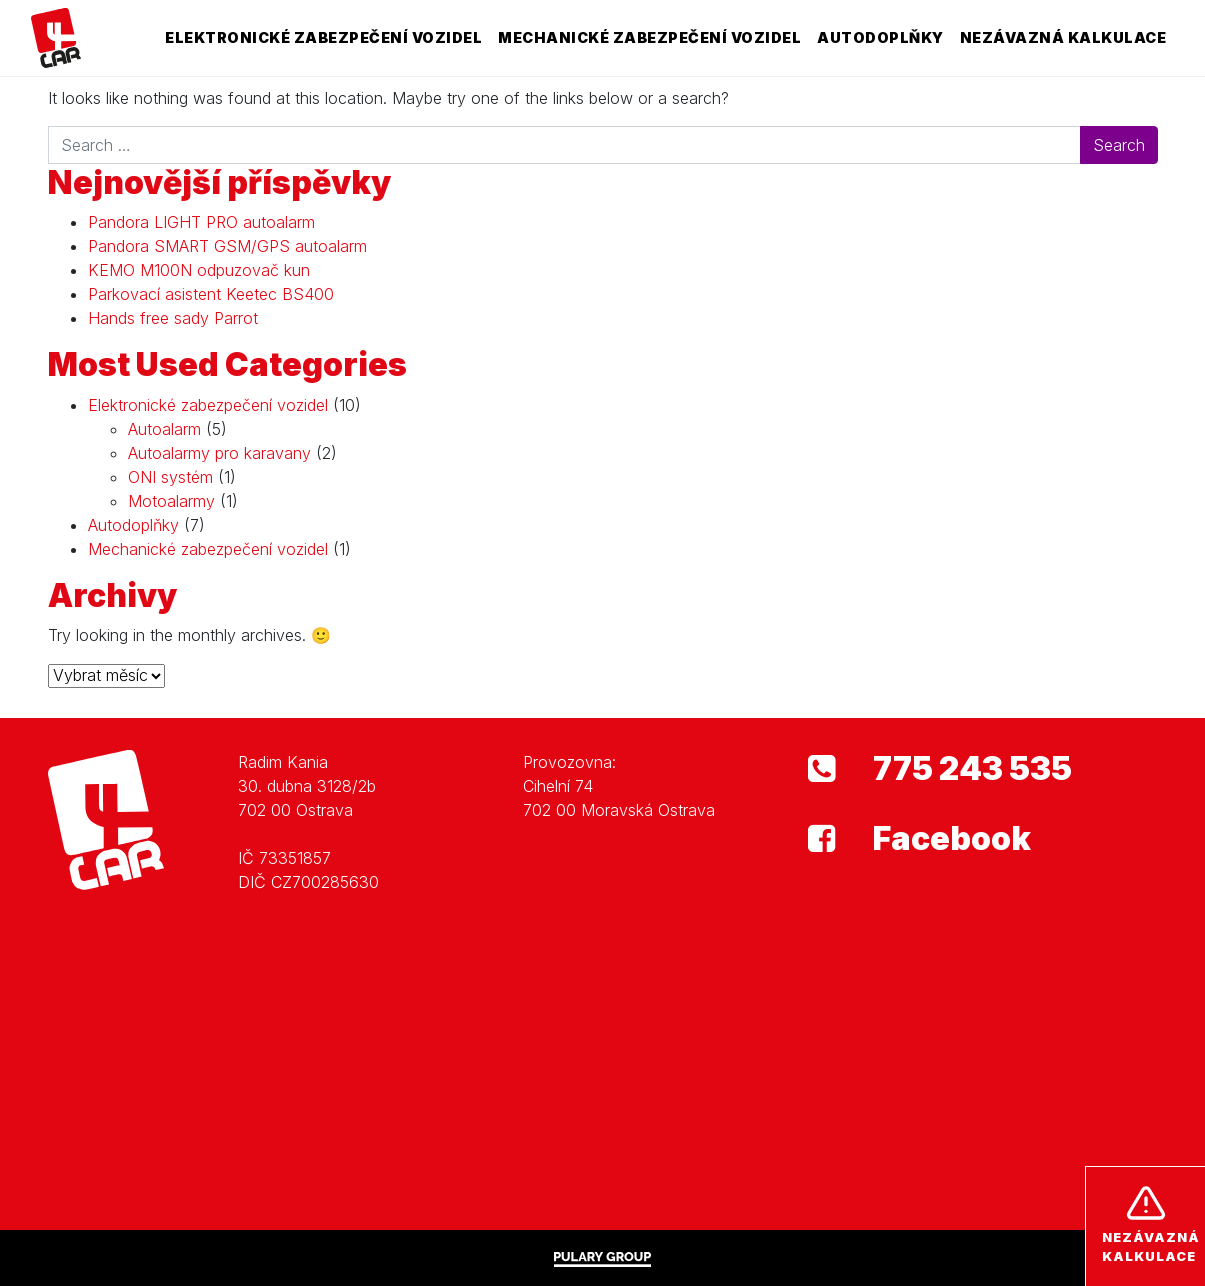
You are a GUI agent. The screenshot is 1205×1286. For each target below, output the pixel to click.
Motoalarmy (171, 501)
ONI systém (170, 477)
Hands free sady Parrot (173, 318)
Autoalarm (164, 429)
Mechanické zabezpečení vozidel (649, 37)
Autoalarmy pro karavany (219, 453)
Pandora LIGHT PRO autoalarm (201, 222)
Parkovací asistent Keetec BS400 (211, 294)
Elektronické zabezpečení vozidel (323, 37)
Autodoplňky (880, 37)
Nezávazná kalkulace (1063, 37)
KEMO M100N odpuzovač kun (199, 270)
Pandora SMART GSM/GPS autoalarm (227, 246)
